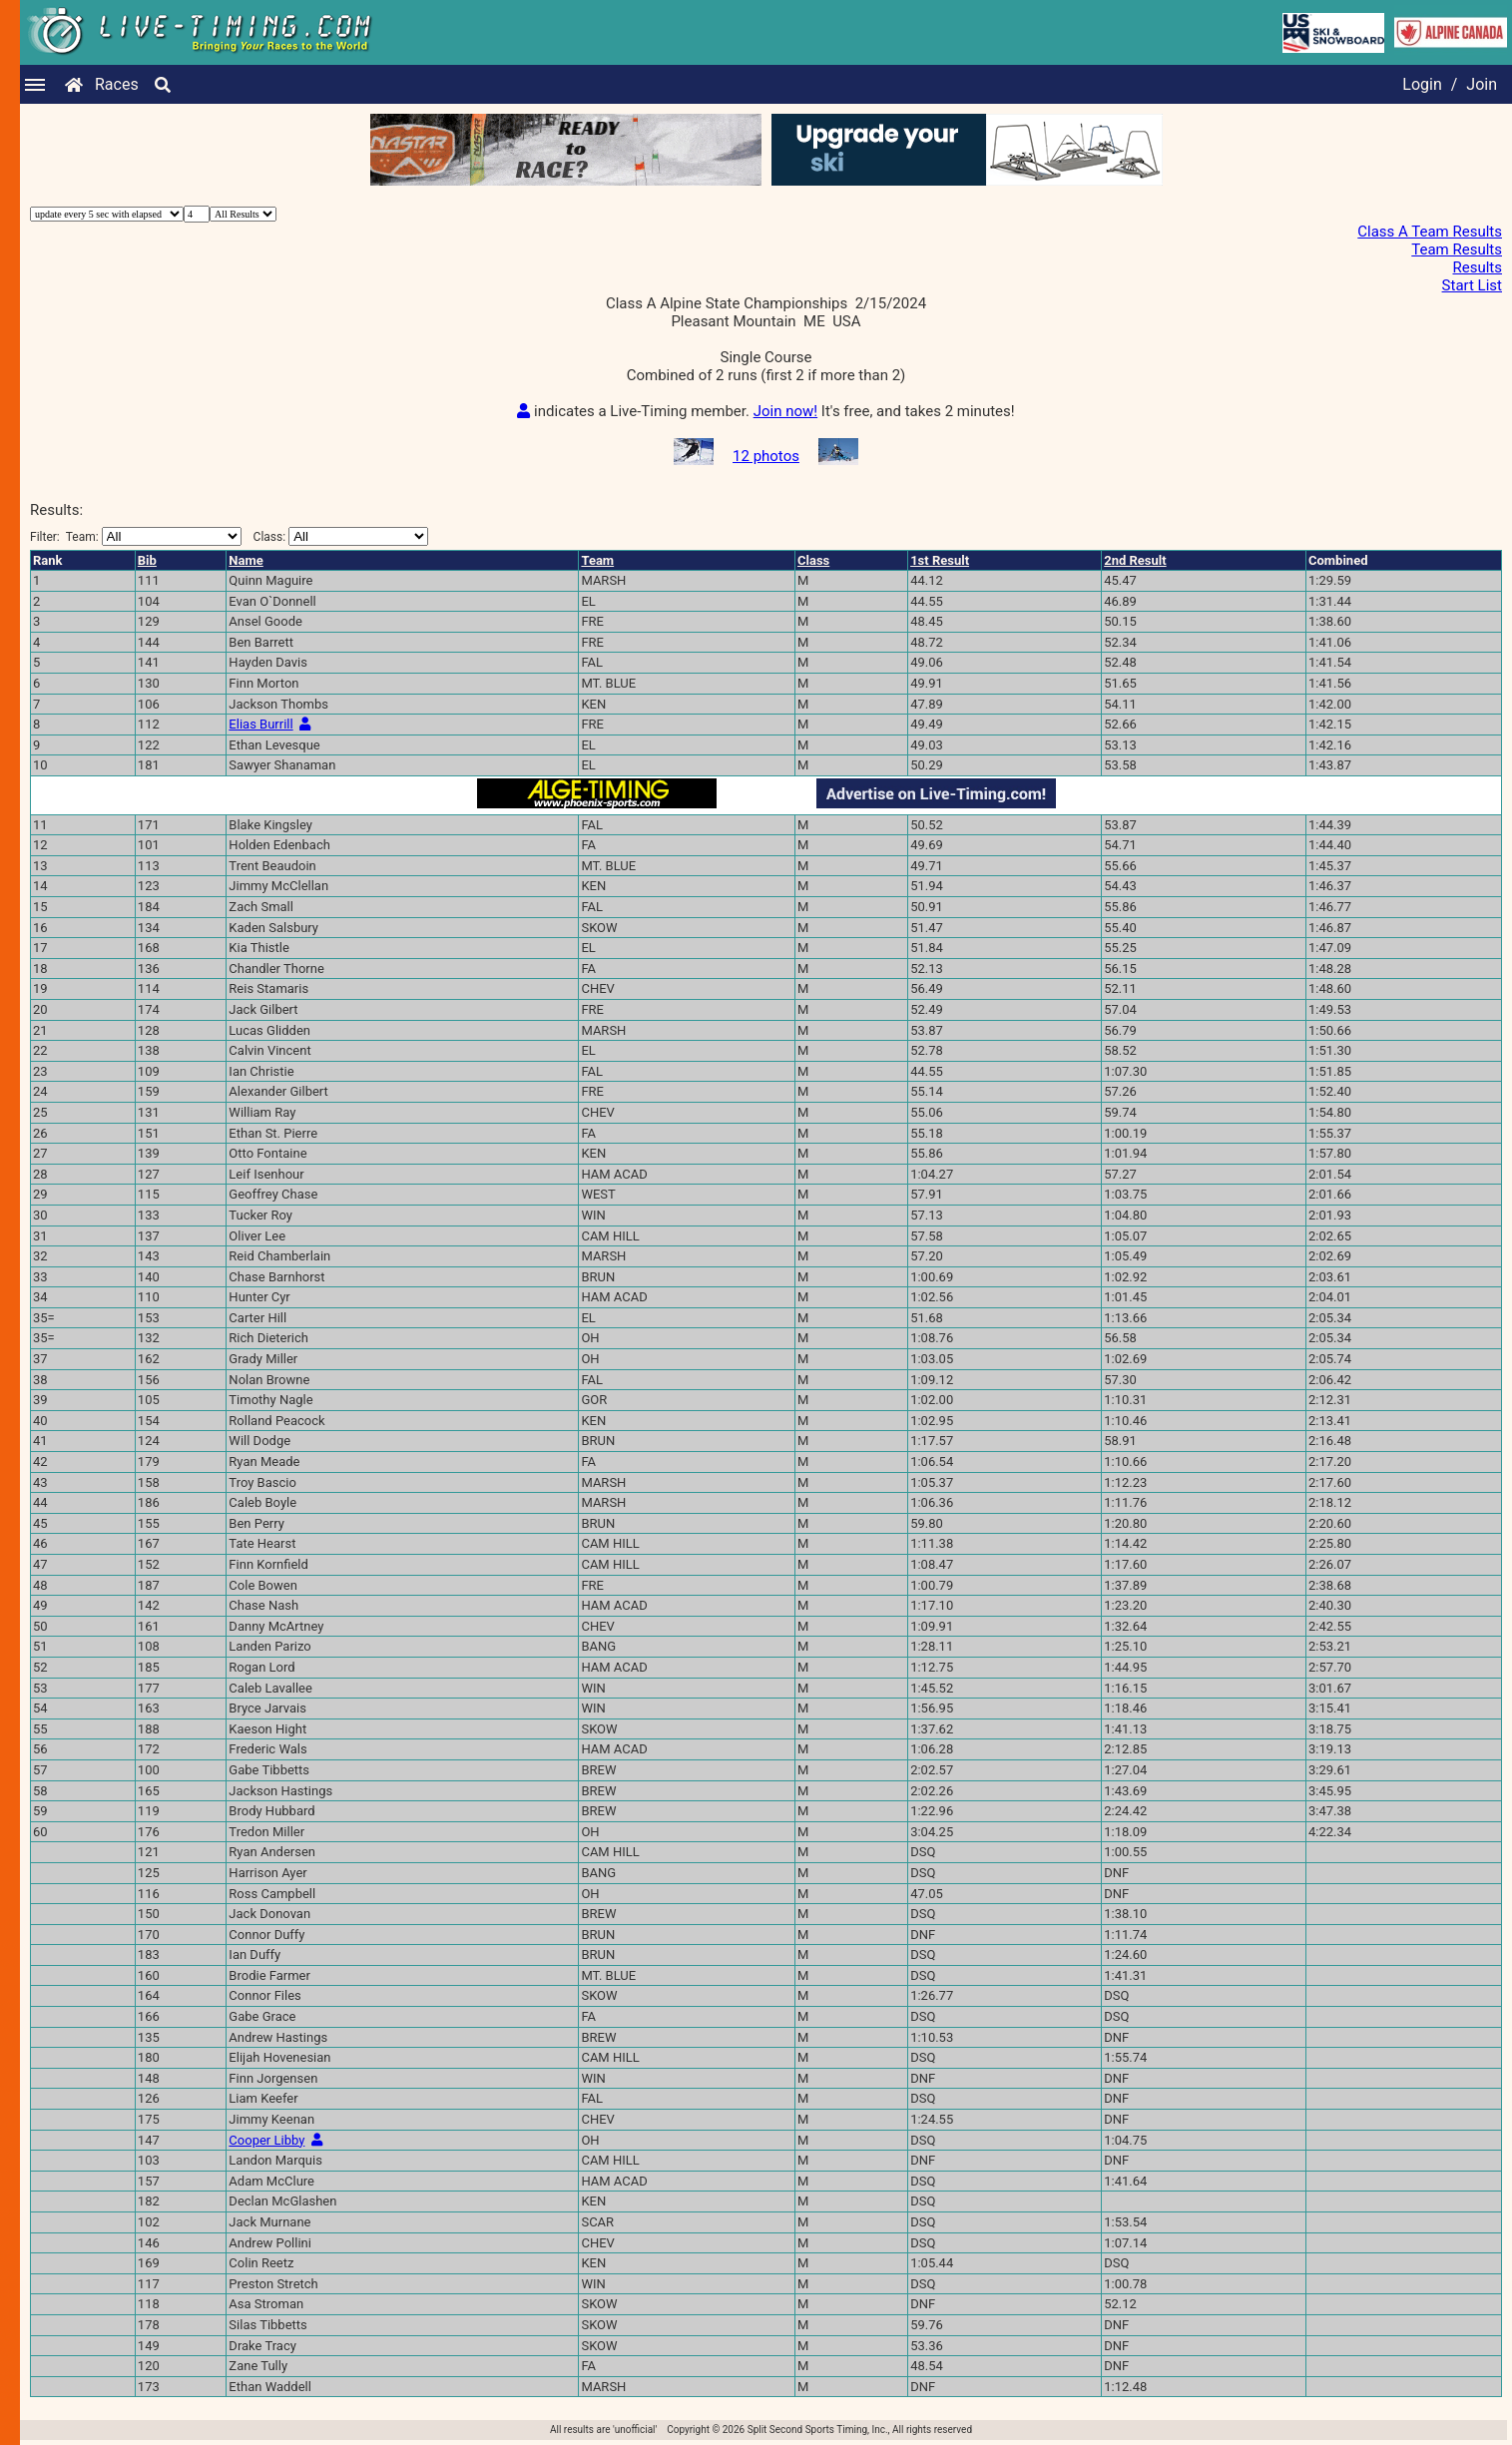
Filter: (136, 536)
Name (245, 560)
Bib (147, 560)
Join (1481, 84)
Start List (1472, 285)
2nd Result (1135, 560)
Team (597, 560)
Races (117, 84)
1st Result (939, 560)
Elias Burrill (260, 724)
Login (1421, 84)
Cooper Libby (266, 2140)
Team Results (1456, 249)
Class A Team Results (1429, 232)
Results (1477, 267)
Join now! (785, 411)
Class (813, 560)
